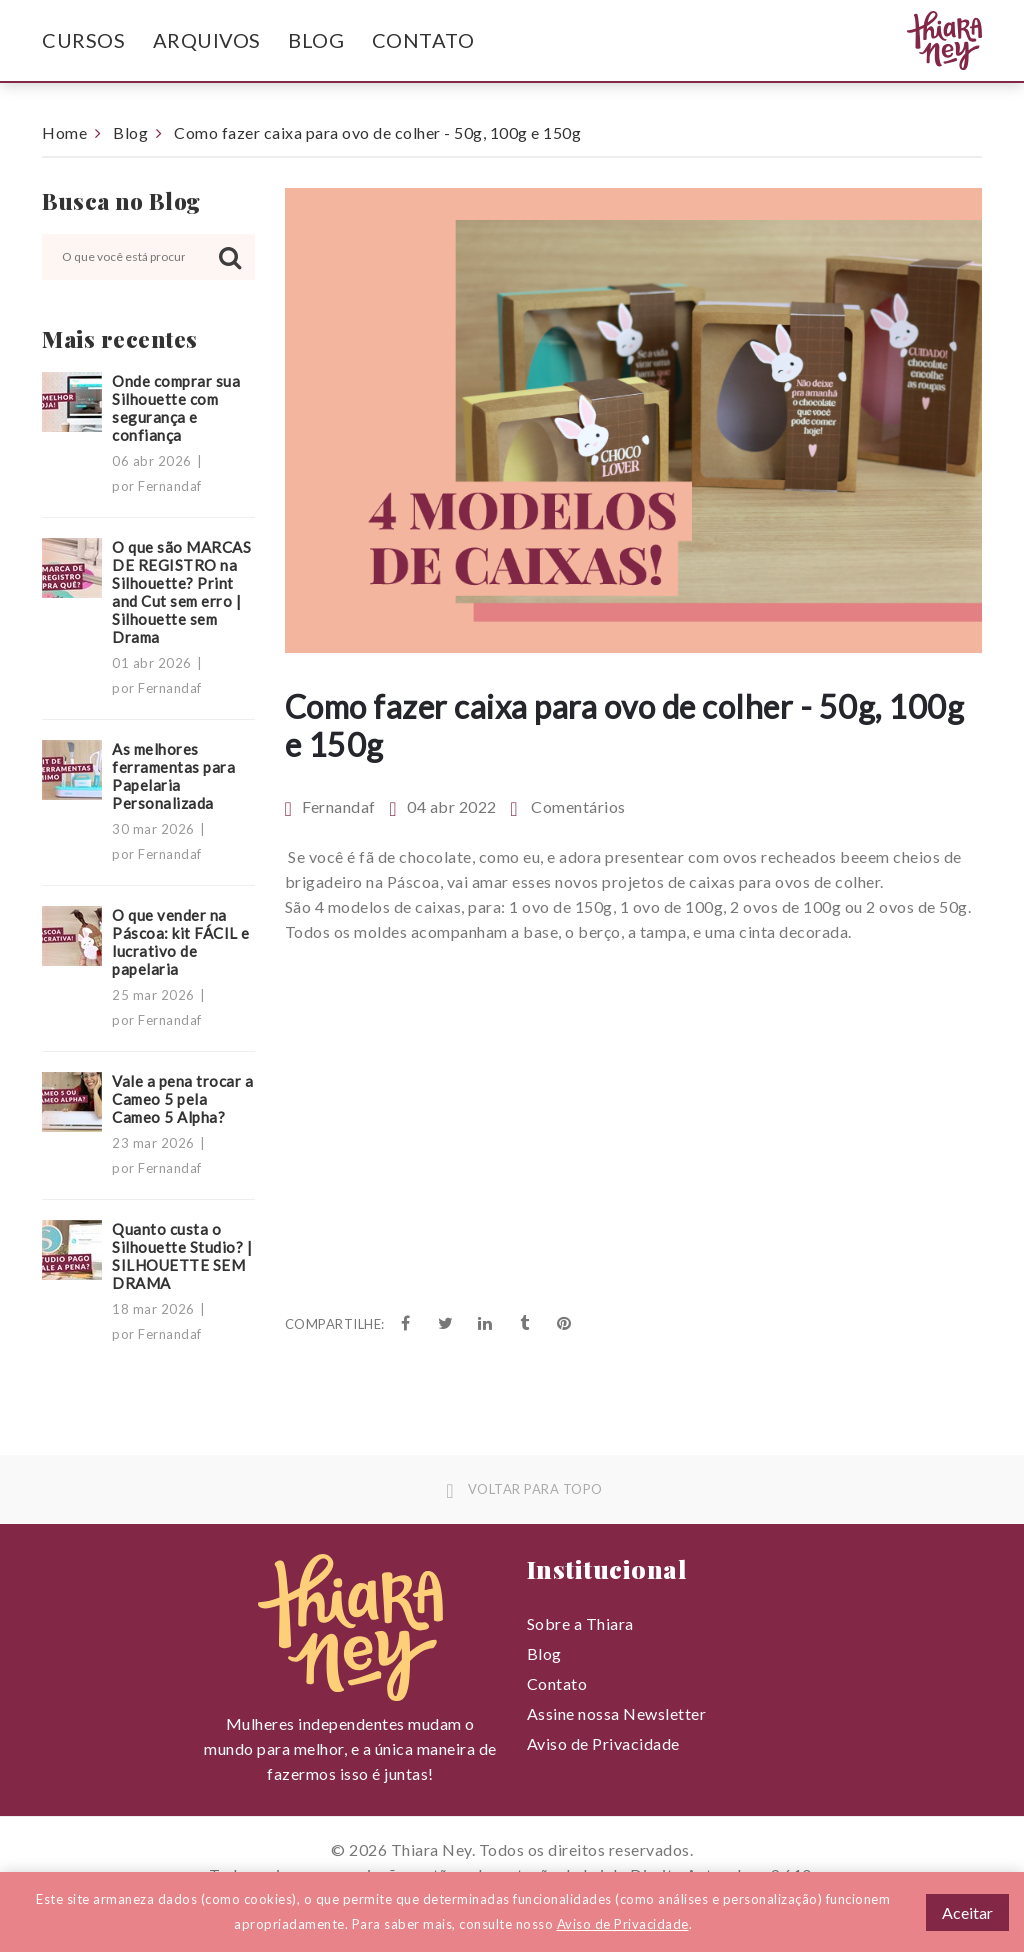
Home (64, 132)
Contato (423, 40)
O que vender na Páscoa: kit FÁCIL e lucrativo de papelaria (181, 942)
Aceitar (967, 1912)
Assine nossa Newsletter (617, 1713)
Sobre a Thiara (580, 1623)
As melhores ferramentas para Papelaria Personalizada (173, 776)
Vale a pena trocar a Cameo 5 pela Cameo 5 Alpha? (182, 1099)
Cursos (83, 40)
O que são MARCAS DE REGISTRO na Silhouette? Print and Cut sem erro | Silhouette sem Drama (181, 592)
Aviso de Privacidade (603, 1743)
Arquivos (207, 40)
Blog (316, 40)
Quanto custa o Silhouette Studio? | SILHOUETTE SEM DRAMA (182, 1256)
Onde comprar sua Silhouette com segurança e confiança (176, 408)
